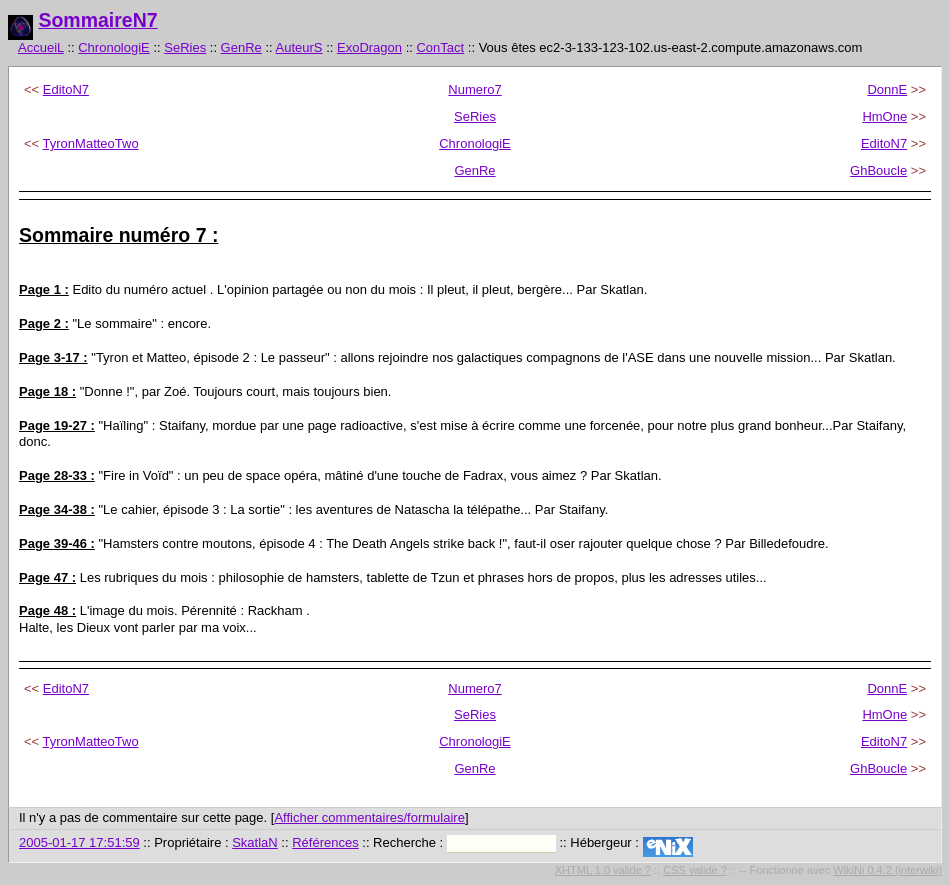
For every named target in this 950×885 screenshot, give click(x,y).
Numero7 (474, 89)
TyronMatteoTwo (91, 143)
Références (325, 842)
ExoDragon (369, 47)
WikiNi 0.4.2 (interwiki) (887, 870)
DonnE (887, 89)
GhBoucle (878, 170)
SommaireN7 (97, 20)
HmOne (884, 116)
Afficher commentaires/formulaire (369, 817)
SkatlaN (255, 842)
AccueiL (41, 47)
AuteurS (299, 47)
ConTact (440, 47)
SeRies (185, 47)
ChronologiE (114, 47)
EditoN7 (66, 89)
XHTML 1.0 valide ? (603, 870)
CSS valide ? (695, 870)
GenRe (241, 47)
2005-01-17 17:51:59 (79, 842)
